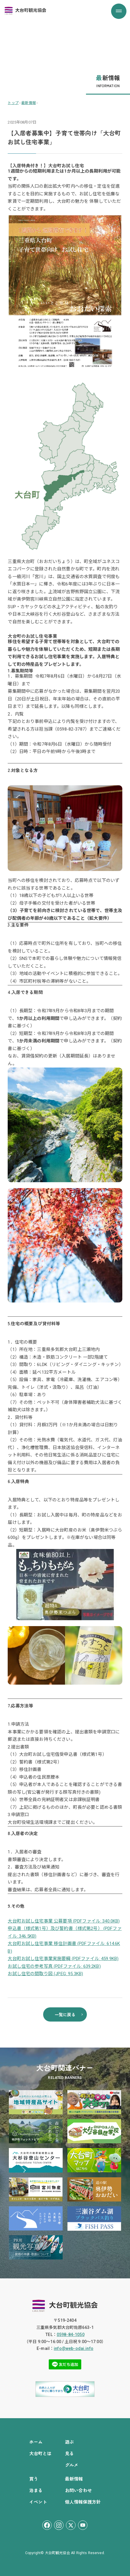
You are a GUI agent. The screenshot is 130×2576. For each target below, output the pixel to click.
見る (69, 2453)
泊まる (36, 2490)
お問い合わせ (78, 2490)
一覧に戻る (65, 2014)
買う (33, 2479)
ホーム (36, 2442)
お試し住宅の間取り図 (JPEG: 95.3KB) (45, 1973)
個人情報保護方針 (83, 2502)
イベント (38, 2502)
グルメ (71, 2465)
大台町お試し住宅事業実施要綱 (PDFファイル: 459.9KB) (63, 1958)
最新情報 (74, 2479)
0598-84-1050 (70, 2334)
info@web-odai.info (73, 2348)
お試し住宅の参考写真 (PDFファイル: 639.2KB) (54, 1966)
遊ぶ (69, 2442)
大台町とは (40, 2453)
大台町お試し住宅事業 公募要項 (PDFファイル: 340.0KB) (64, 1921)
